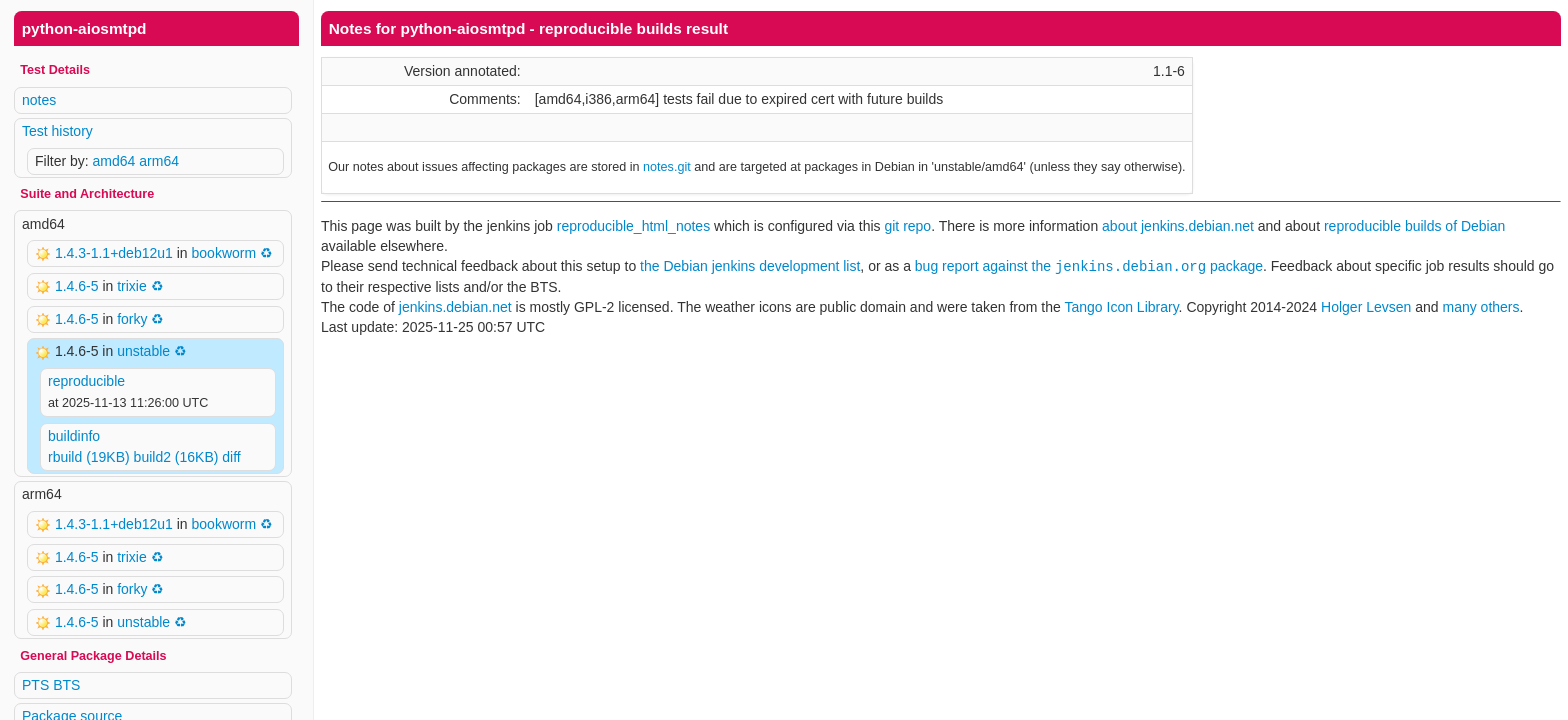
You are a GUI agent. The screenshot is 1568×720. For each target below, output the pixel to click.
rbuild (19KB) (89, 457)
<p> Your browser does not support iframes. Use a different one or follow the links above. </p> (941, 360)
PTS (35, 685)
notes (39, 100)
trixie (132, 286)
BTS (66, 685)
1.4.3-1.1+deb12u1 (116, 253)
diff (231, 457)
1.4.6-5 (78, 286)
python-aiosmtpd (84, 28)
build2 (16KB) (176, 457)
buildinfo (74, 436)
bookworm (224, 253)
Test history (57, 131)
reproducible (86, 381)
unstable (143, 351)
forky (132, 319)
